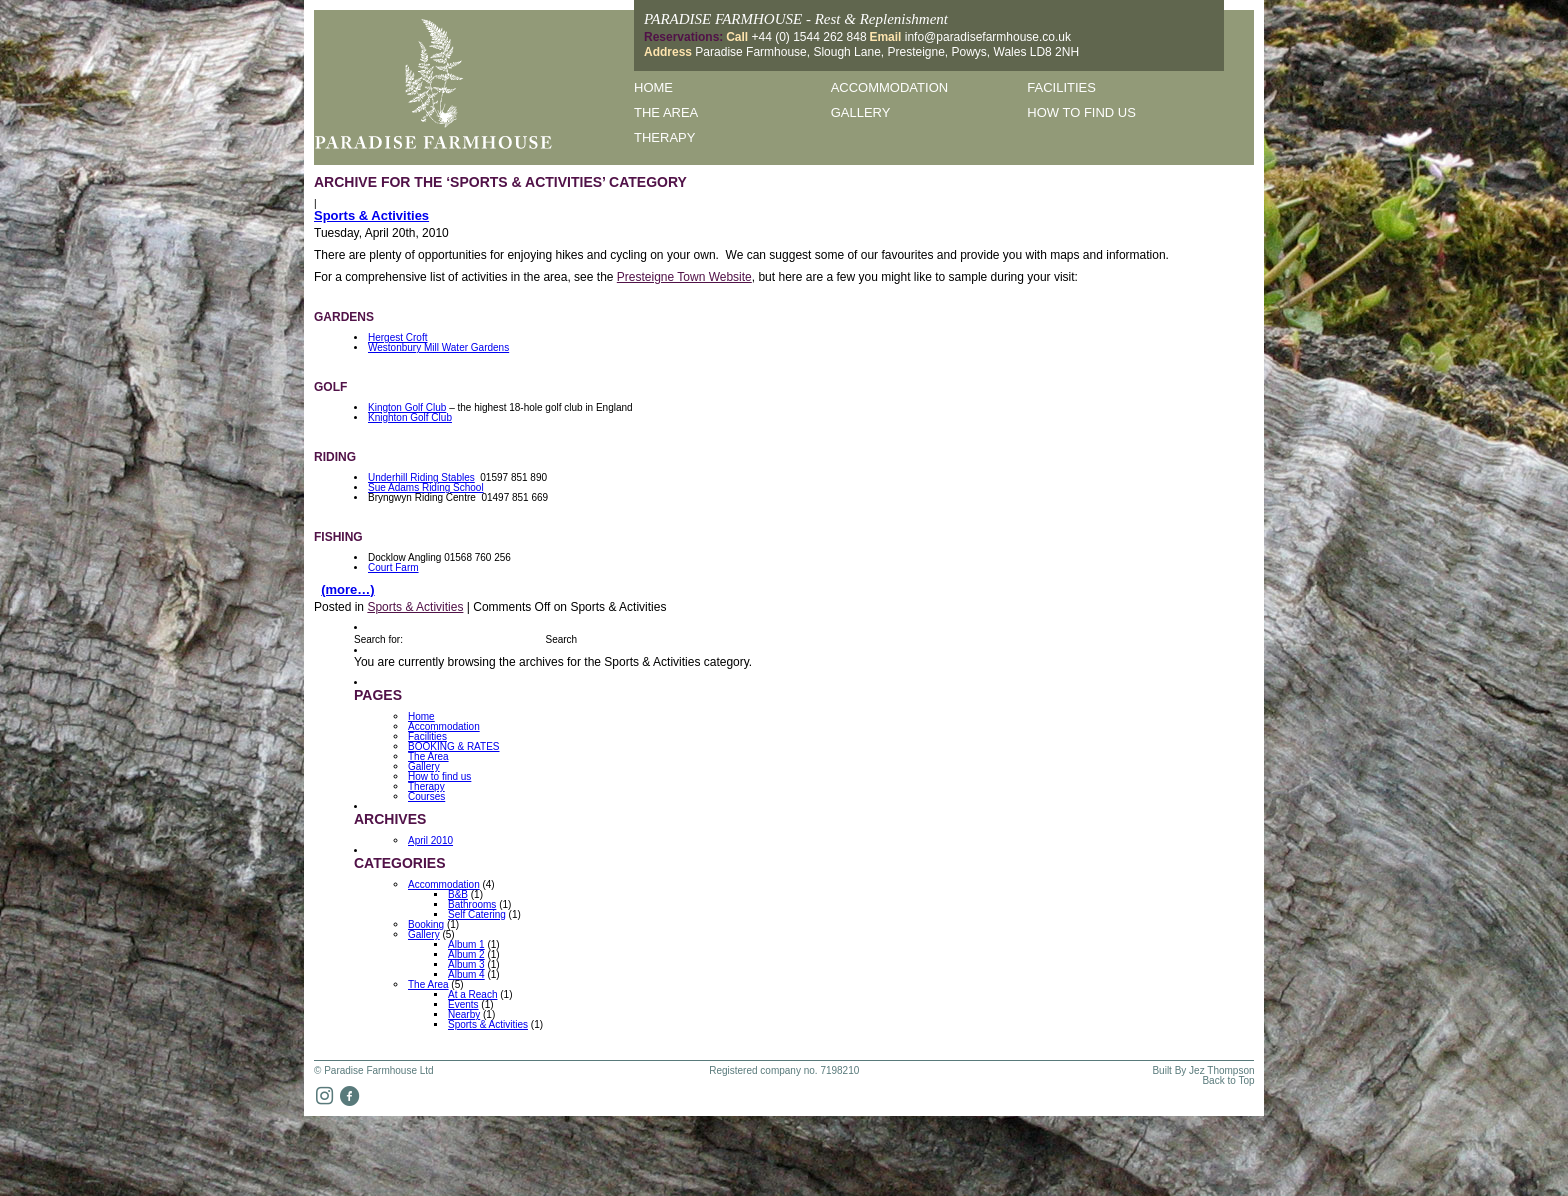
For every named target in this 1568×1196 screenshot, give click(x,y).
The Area (666, 112)
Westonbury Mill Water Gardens (438, 347)
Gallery (861, 112)
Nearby (464, 1014)
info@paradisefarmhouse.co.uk (988, 37)
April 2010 (430, 840)
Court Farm (393, 567)
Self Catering (477, 914)
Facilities (1061, 87)
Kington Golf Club (407, 407)
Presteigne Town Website (684, 277)
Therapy (664, 137)
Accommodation (889, 87)
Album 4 (466, 974)
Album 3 (466, 964)
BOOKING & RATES (454, 746)
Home (653, 87)
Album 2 (466, 954)
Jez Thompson (1221, 1070)
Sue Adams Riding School (426, 487)
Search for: (378, 639)
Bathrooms (472, 904)
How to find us (1081, 112)
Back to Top (1228, 1081)
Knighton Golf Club (410, 417)
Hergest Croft (397, 337)
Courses (426, 796)
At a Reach (472, 994)
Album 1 (466, 944)
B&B (458, 894)
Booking (426, 924)
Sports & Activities (371, 215)
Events (463, 1004)
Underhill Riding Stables (421, 477)
